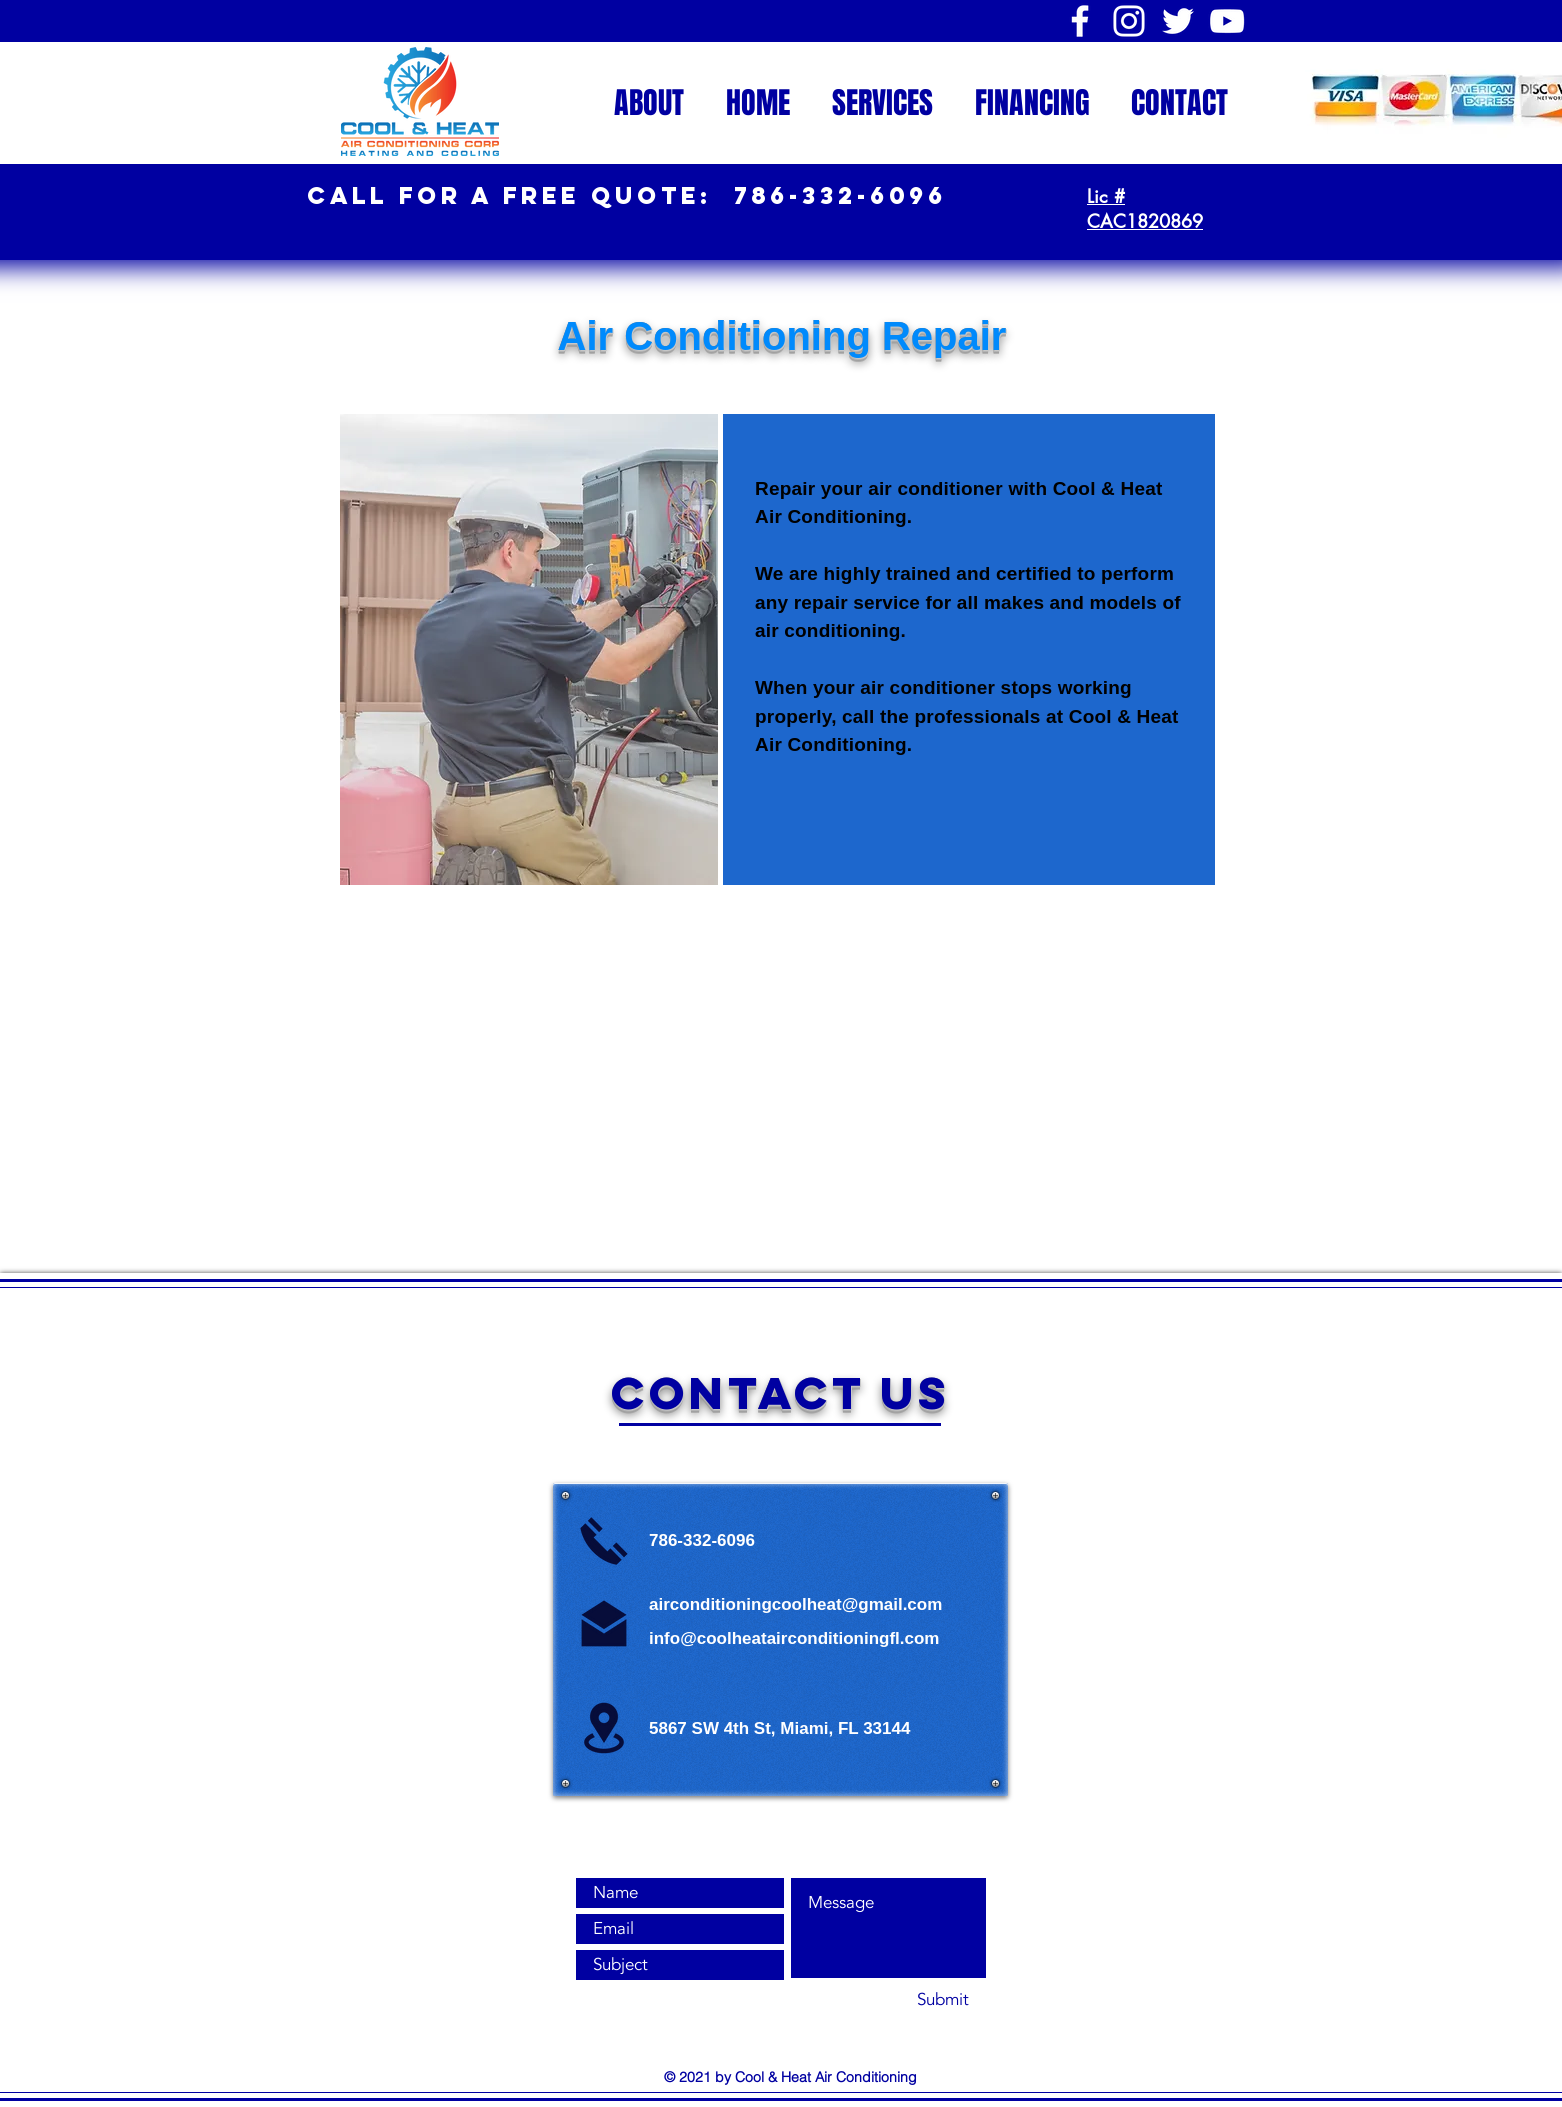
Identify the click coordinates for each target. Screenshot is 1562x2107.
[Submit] (942, 2000)
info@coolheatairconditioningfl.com (794, 1638)
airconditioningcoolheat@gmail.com (795, 1604)
